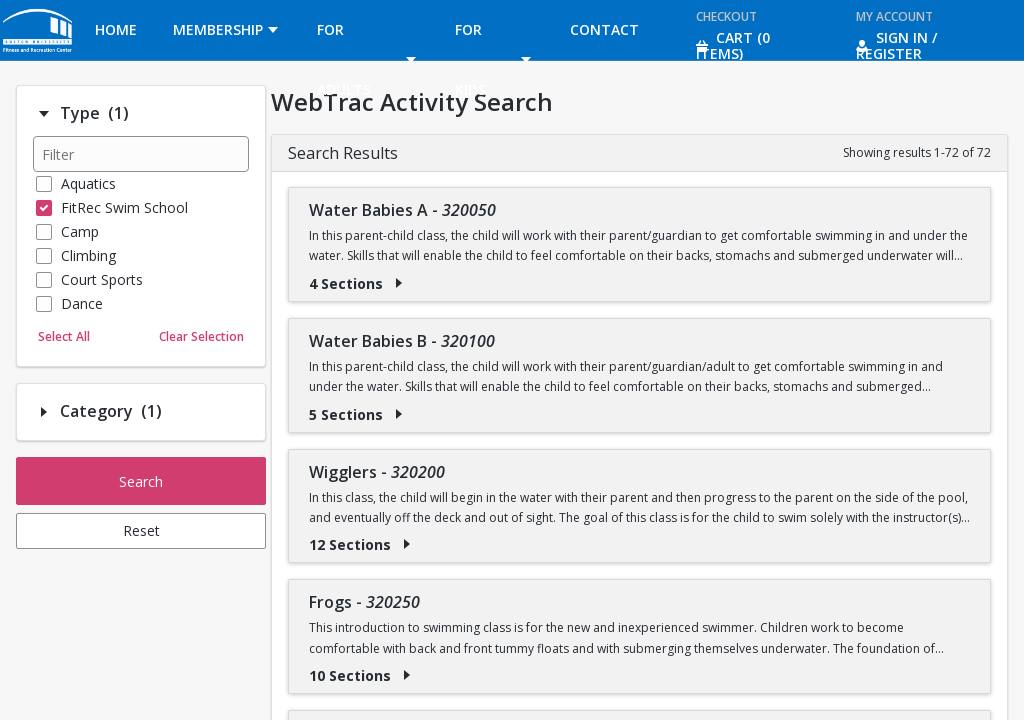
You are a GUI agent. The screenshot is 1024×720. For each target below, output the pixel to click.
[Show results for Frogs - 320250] (407, 675)
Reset (141, 530)
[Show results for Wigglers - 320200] (407, 544)
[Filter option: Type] (44, 114)
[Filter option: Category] (44, 412)
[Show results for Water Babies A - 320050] (399, 283)
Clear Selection (201, 336)
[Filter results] (141, 154)
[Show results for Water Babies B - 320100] (399, 414)
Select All (64, 336)
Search (141, 481)
